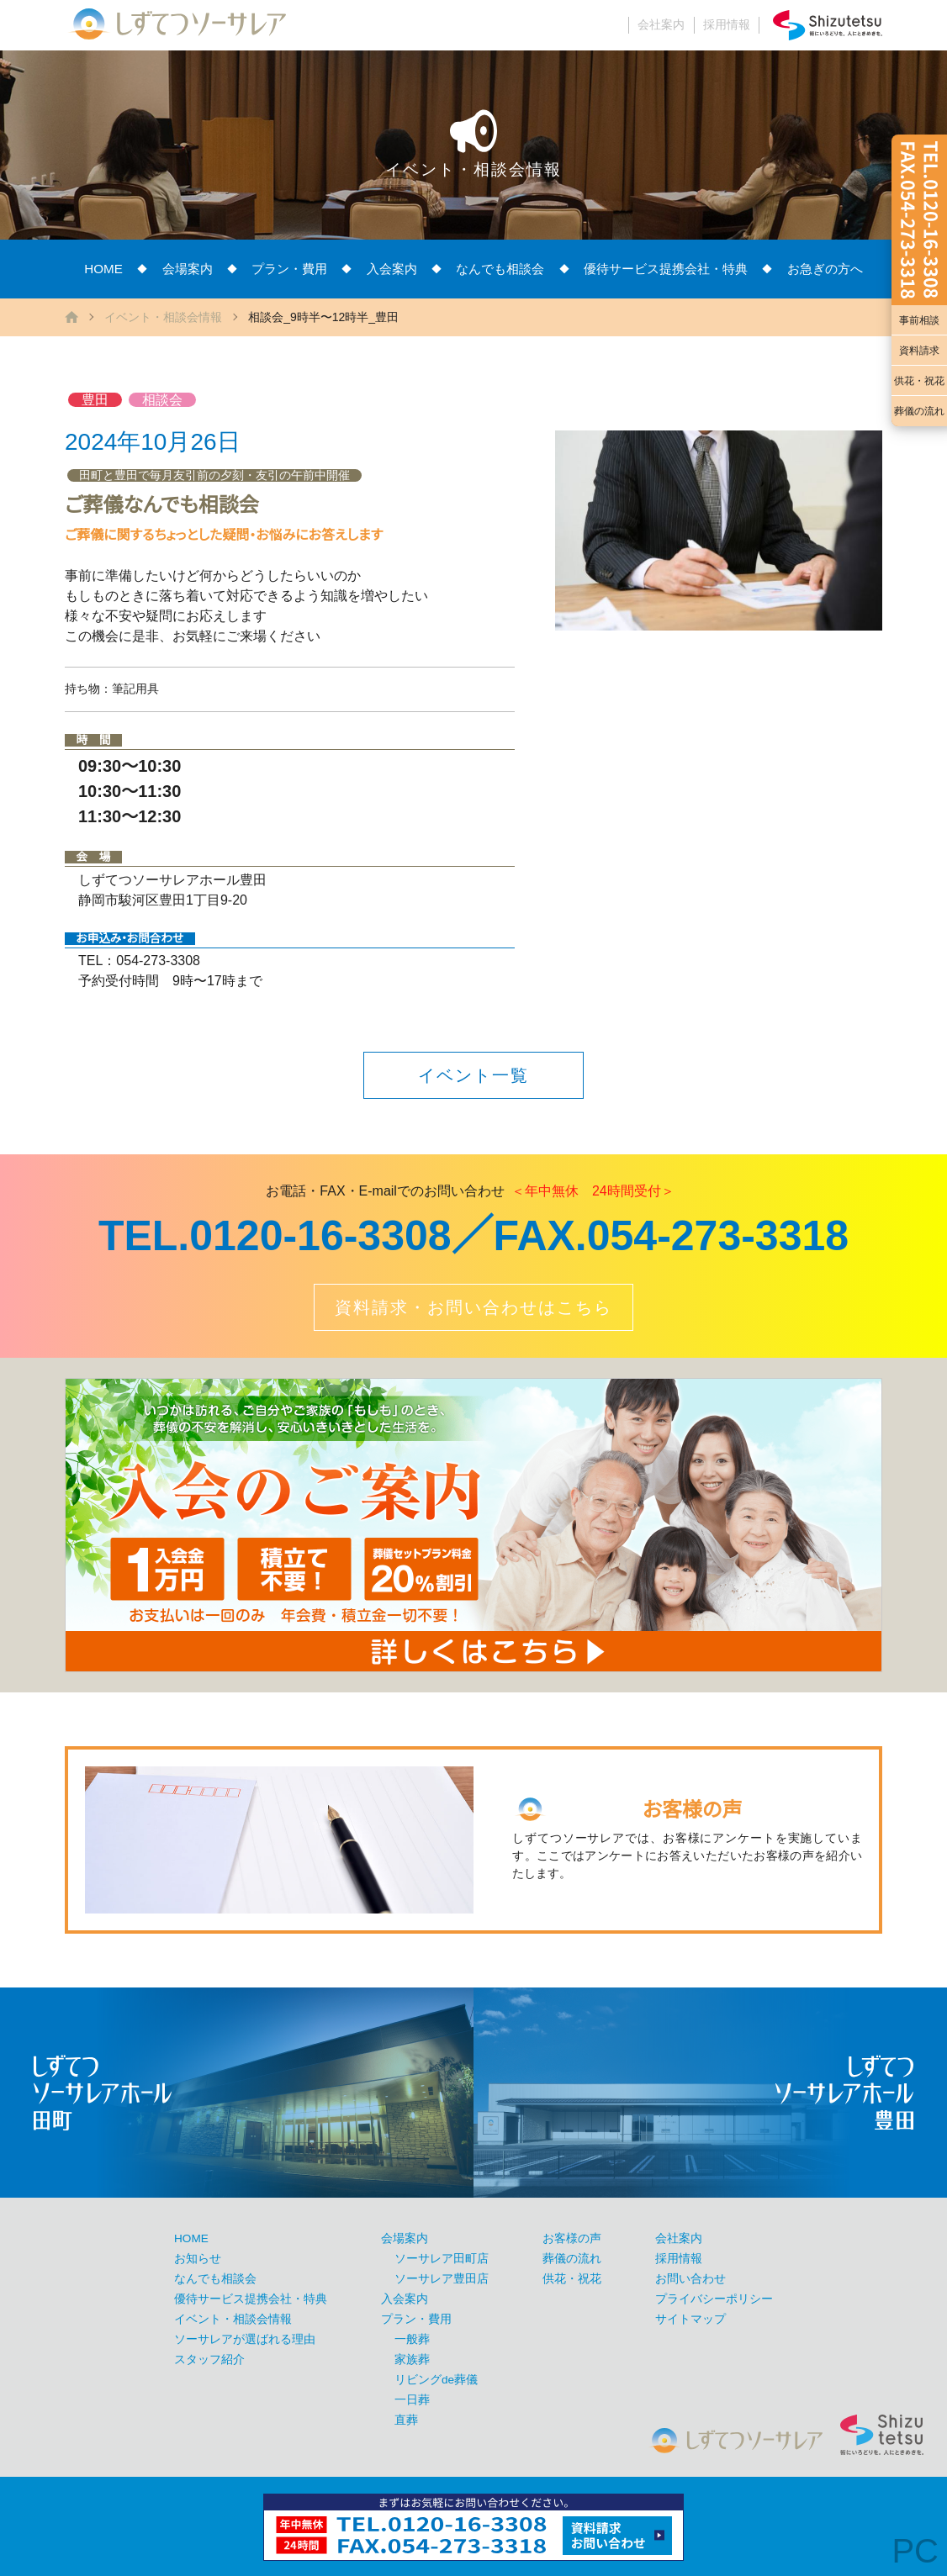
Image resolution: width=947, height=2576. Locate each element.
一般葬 (412, 2339)
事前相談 (919, 320)
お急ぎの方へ (825, 268)
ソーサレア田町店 (441, 2258)
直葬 (406, 2420)
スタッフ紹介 (209, 2359)
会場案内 (187, 268)
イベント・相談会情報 (163, 317)
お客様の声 (571, 2238)
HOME (103, 268)
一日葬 (412, 2400)
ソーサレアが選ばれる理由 (244, 2339)
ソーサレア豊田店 (441, 2278)
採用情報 (726, 24)
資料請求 (919, 350)
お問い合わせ (690, 2278)
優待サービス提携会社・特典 (666, 268)
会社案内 (661, 24)
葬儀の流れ (919, 411)
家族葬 (412, 2359)
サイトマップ (690, 2319)
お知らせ (197, 2258)
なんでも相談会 (500, 268)
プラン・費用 (289, 268)
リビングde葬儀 (436, 2379)
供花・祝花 (919, 381)
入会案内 (392, 268)
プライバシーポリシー (714, 2299)
